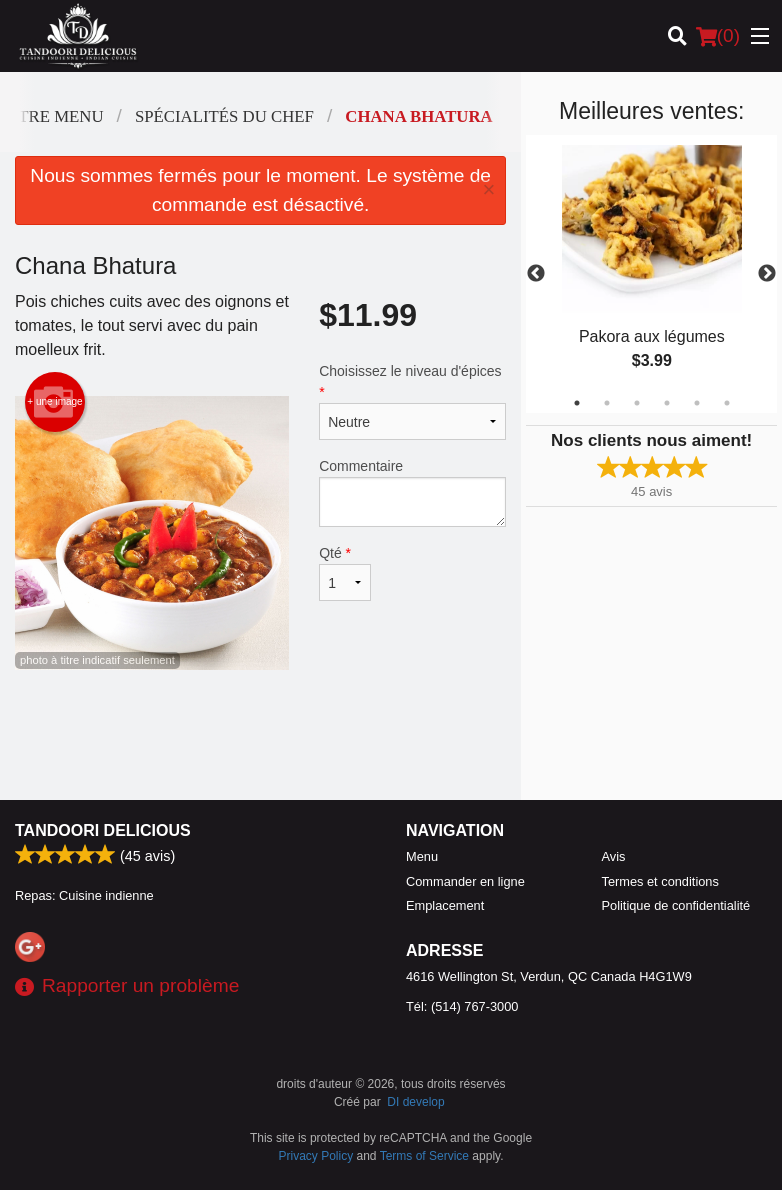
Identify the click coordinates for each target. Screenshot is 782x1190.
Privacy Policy (316, 1156)
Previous (536, 274)
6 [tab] (727, 403)
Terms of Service (424, 1156)
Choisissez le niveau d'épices (412, 401)
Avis (614, 856)
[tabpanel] (651, 274)
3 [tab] (637, 403)
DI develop (415, 1102)
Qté (345, 573)
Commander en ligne (465, 881)
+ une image (54, 402)
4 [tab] (667, 403)
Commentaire (412, 492)
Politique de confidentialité (676, 905)
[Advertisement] (260, 735)
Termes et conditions (660, 881)
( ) (718, 36)
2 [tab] (607, 403)
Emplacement (445, 905)
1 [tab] (577, 403)
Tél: (462, 1006)
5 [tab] (697, 403)
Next (767, 274)
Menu (422, 856)
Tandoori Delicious (103, 830)
